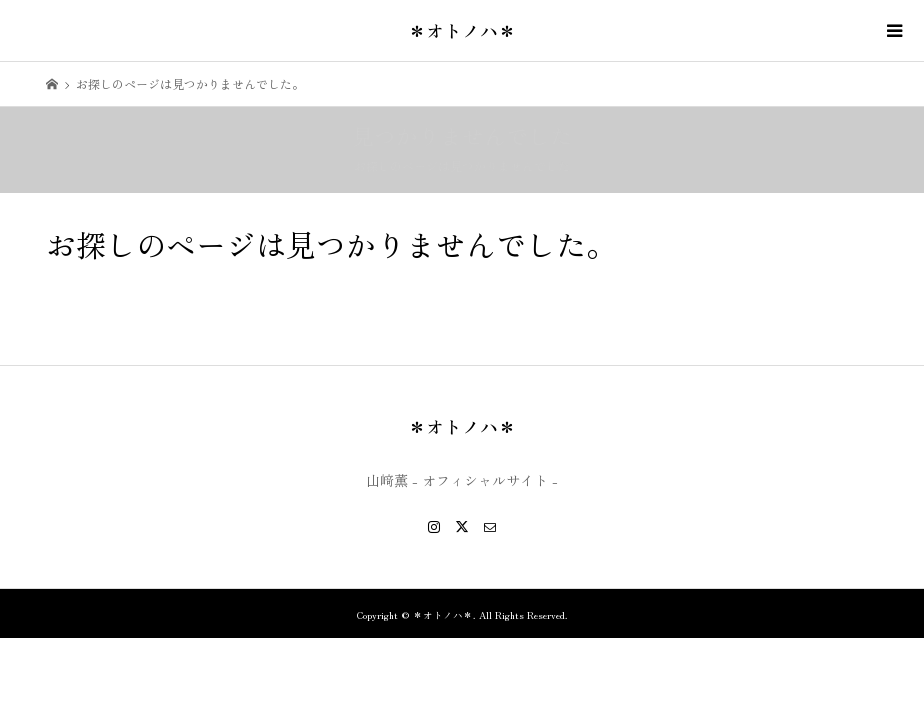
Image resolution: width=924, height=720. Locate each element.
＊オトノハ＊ (462, 30)
